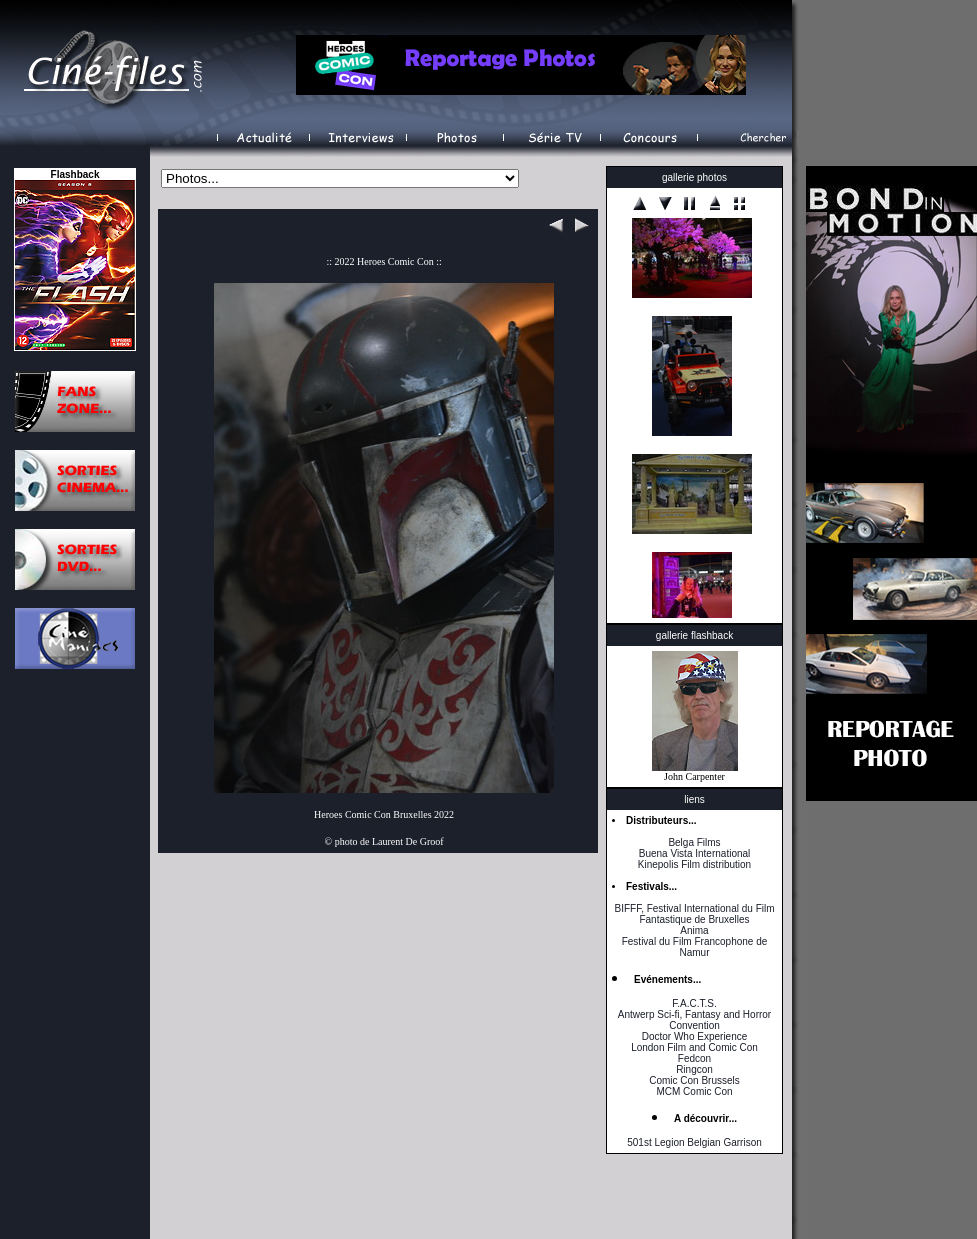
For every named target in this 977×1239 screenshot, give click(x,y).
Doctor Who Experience (695, 1036)
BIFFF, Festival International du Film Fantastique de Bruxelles (694, 914)
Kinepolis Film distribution (694, 864)
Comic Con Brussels (694, 1080)
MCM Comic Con (694, 1091)
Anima (694, 930)
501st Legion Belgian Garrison (694, 1142)
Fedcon (694, 1058)
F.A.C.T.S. (694, 1003)
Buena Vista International (695, 853)
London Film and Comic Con (694, 1047)
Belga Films (694, 842)
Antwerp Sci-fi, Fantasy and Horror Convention (694, 1020)
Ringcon (694, 1069)
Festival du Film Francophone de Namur (695, 947)
